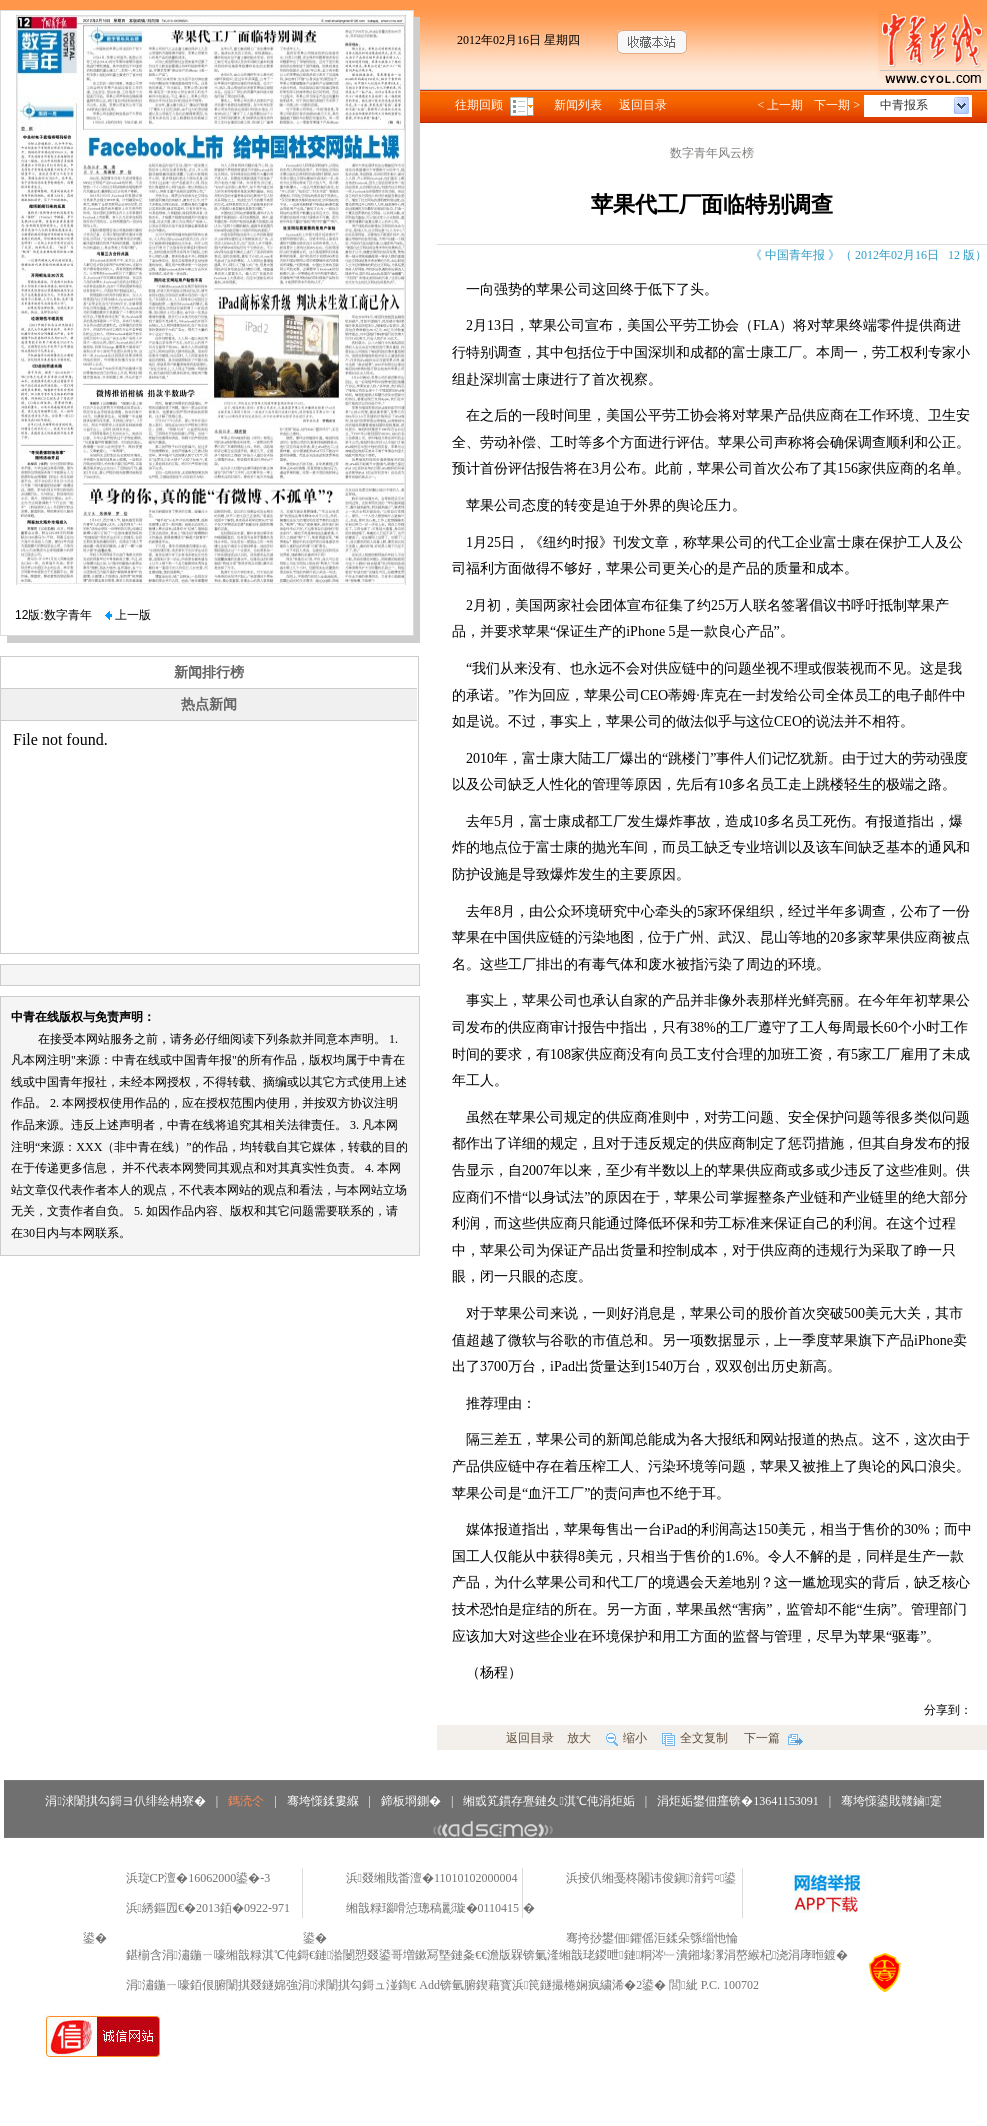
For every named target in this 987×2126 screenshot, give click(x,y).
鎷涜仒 (246, 1801)
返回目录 (643, 105)
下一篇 (773, 1738)
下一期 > (837, 105)
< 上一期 (780, 105)
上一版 (128, 615)
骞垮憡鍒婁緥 (323, 1801)
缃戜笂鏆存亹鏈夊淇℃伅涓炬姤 (548, 1801)
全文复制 (695, 1738)
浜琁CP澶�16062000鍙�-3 (198, 1878)
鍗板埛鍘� (411, 1801)
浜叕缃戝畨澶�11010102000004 (432, 1878)
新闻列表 (578, 105)
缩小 (626, 1738)
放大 (579, 1738)
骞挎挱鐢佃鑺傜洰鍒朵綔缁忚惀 (652, 1938)
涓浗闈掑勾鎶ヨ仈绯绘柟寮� (125, 1801)
